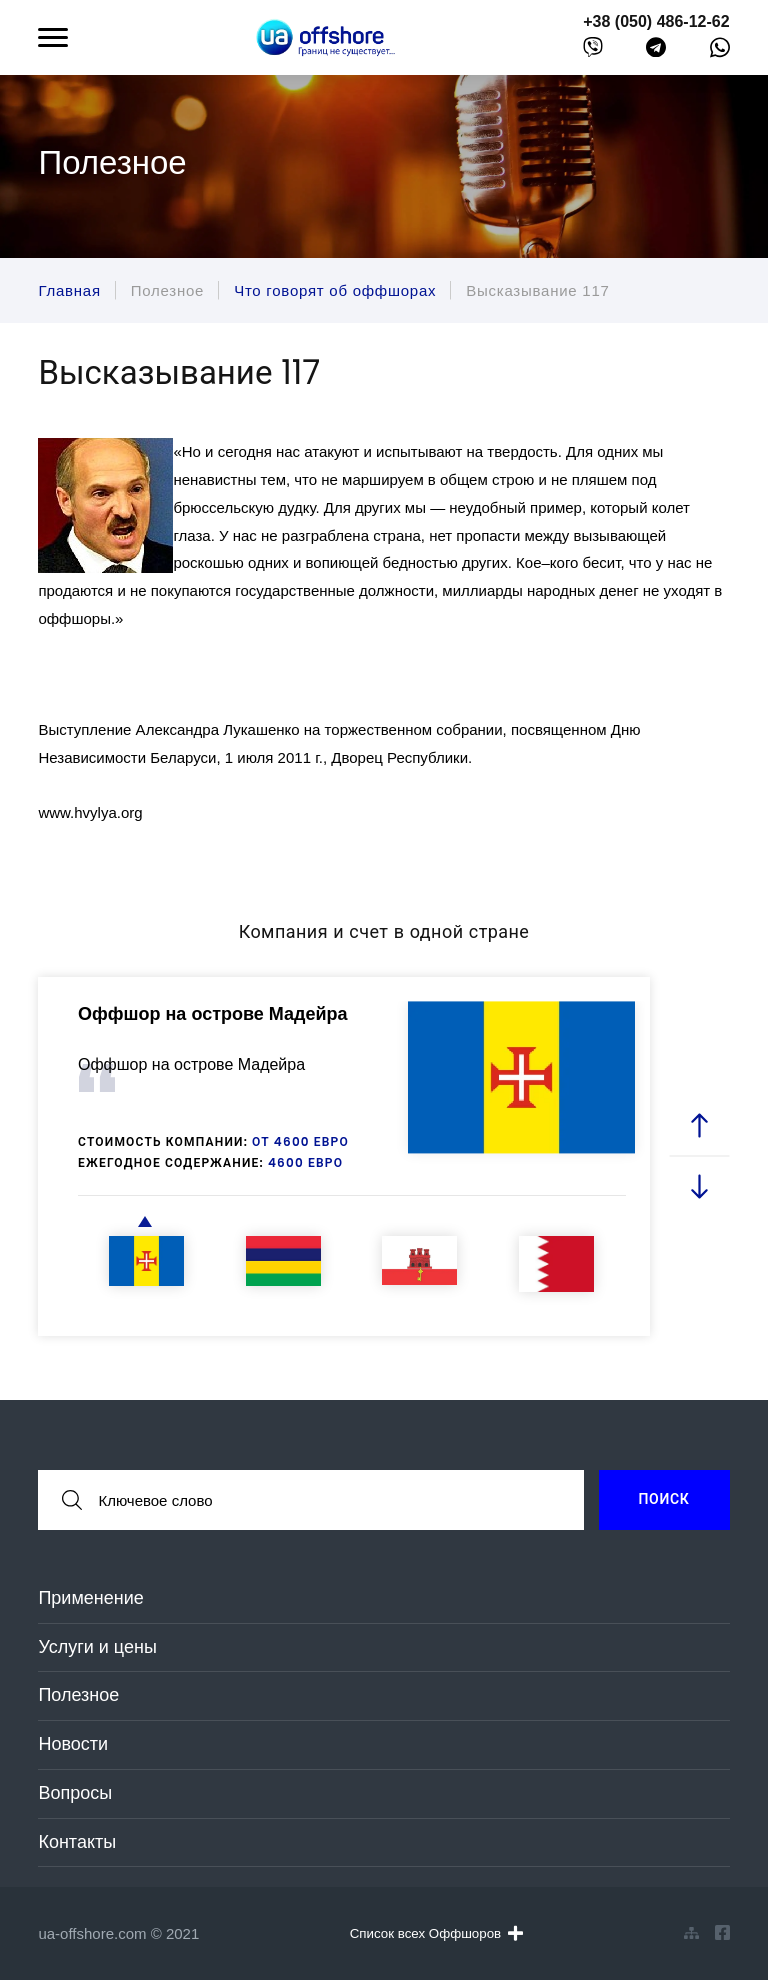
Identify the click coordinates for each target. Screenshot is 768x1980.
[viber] (593, 51)
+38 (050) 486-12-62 (656, 21)
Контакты (77, 1842)
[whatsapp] (720, 52)
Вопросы (75, 1793)
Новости (73, 1744)
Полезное (78, 1695)
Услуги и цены (97, 1647)
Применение (90, 1598)
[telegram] (656, 51)
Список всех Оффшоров (436, 1933)
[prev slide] (699, 1126)
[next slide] (699, 1186)
